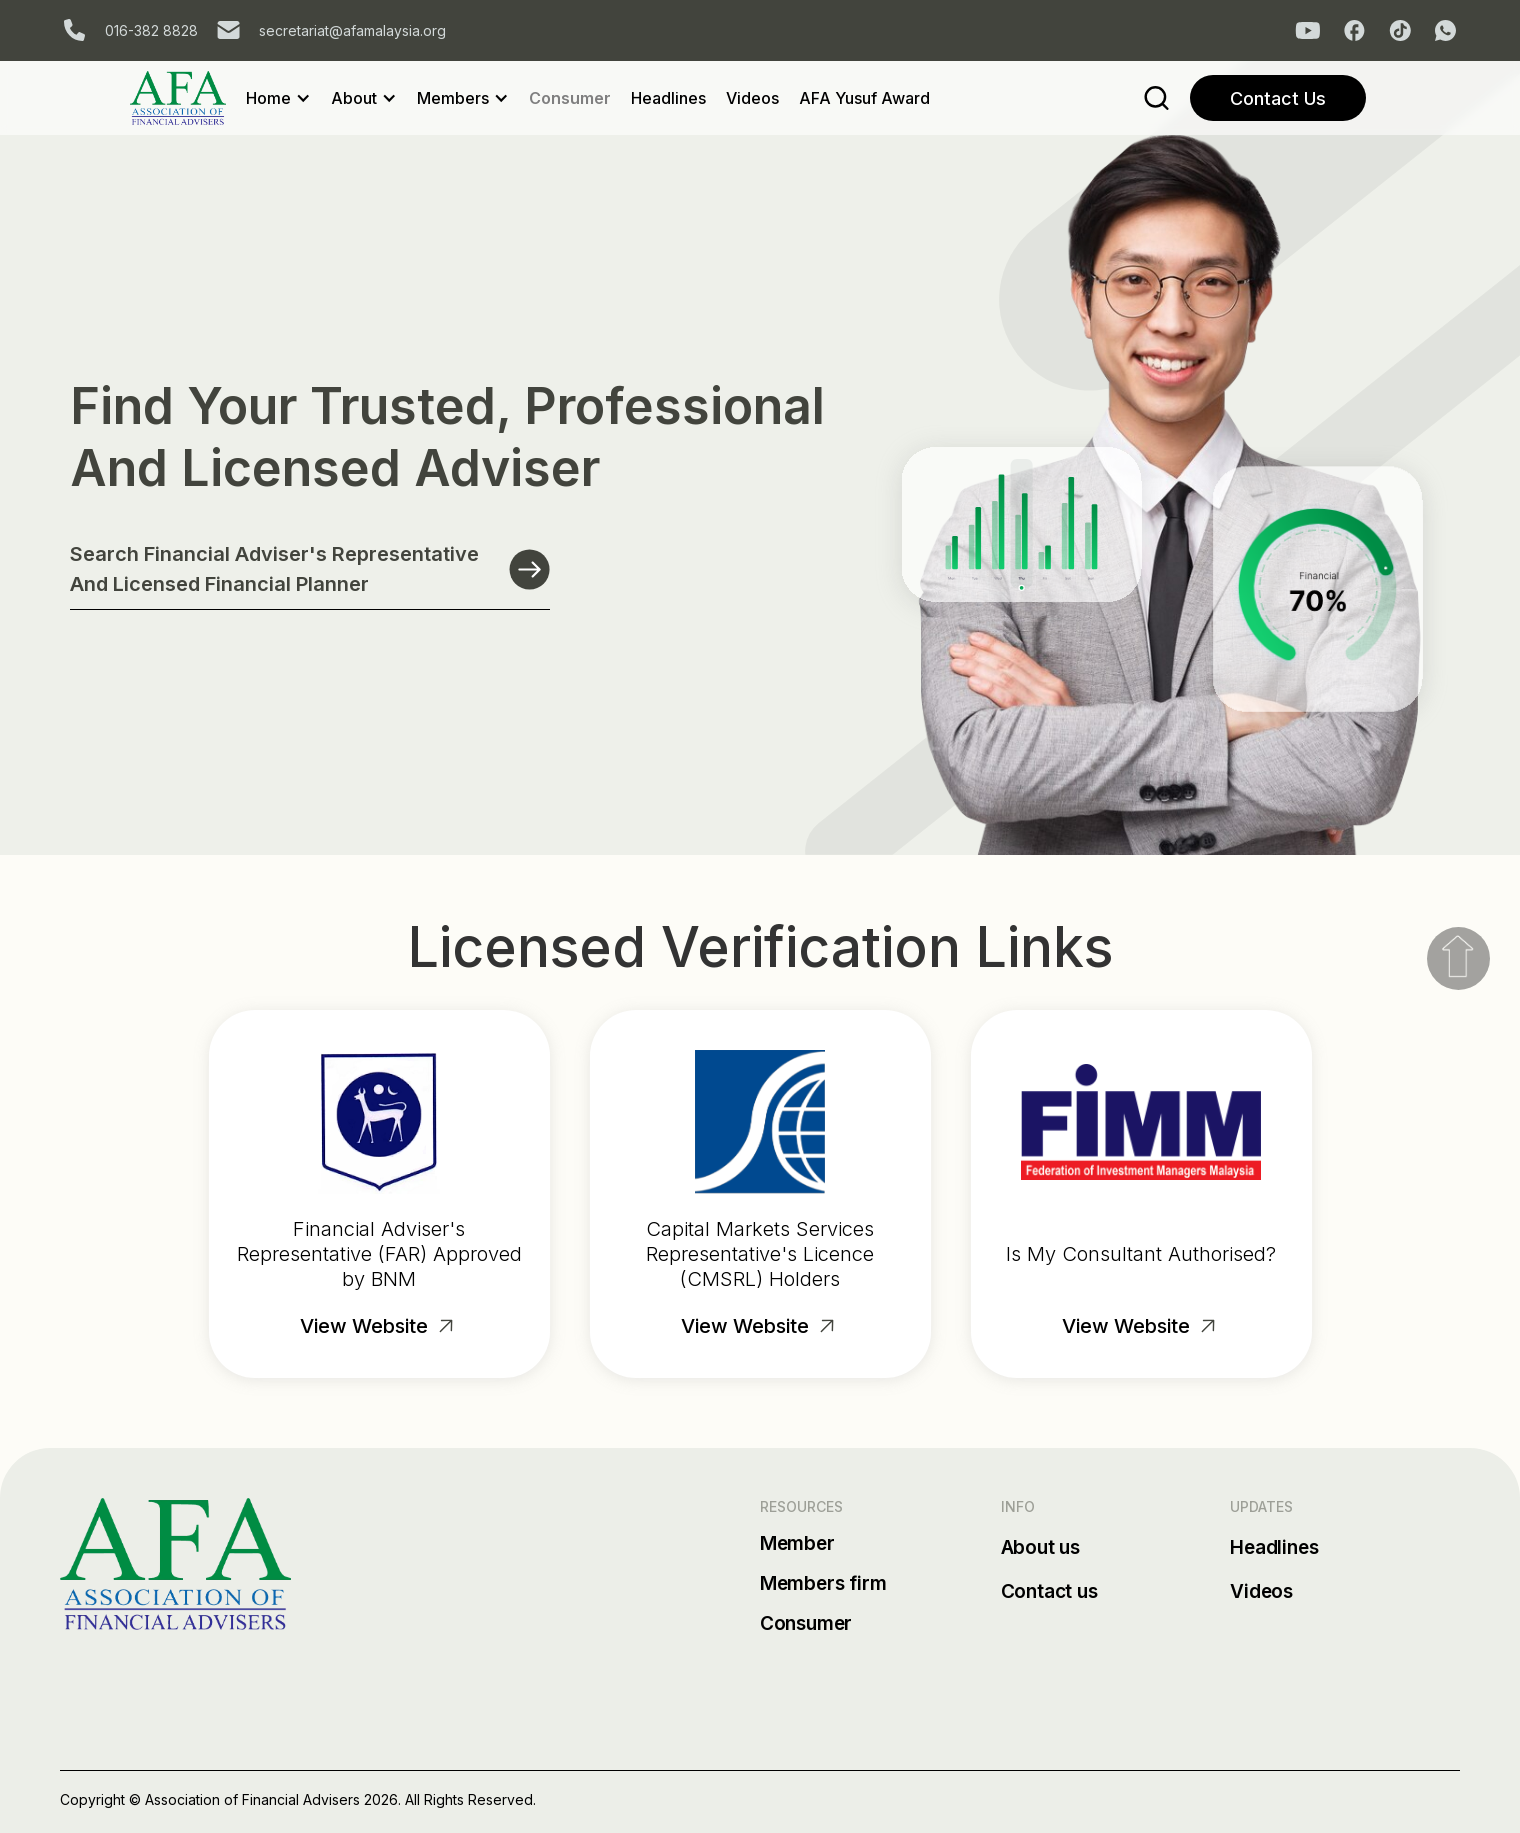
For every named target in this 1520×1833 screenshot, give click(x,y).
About (354, 98)
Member (797, 1543)
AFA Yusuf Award (864, 98)
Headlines (668, 98)
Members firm (823, 1583)
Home (268, 98)
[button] (288, 98)
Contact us (1049, 1591)
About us (1040, 1547)
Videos (752, 98)
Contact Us (1278, 98)
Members (453, 98)
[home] (188, 98)
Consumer (570, 98)
